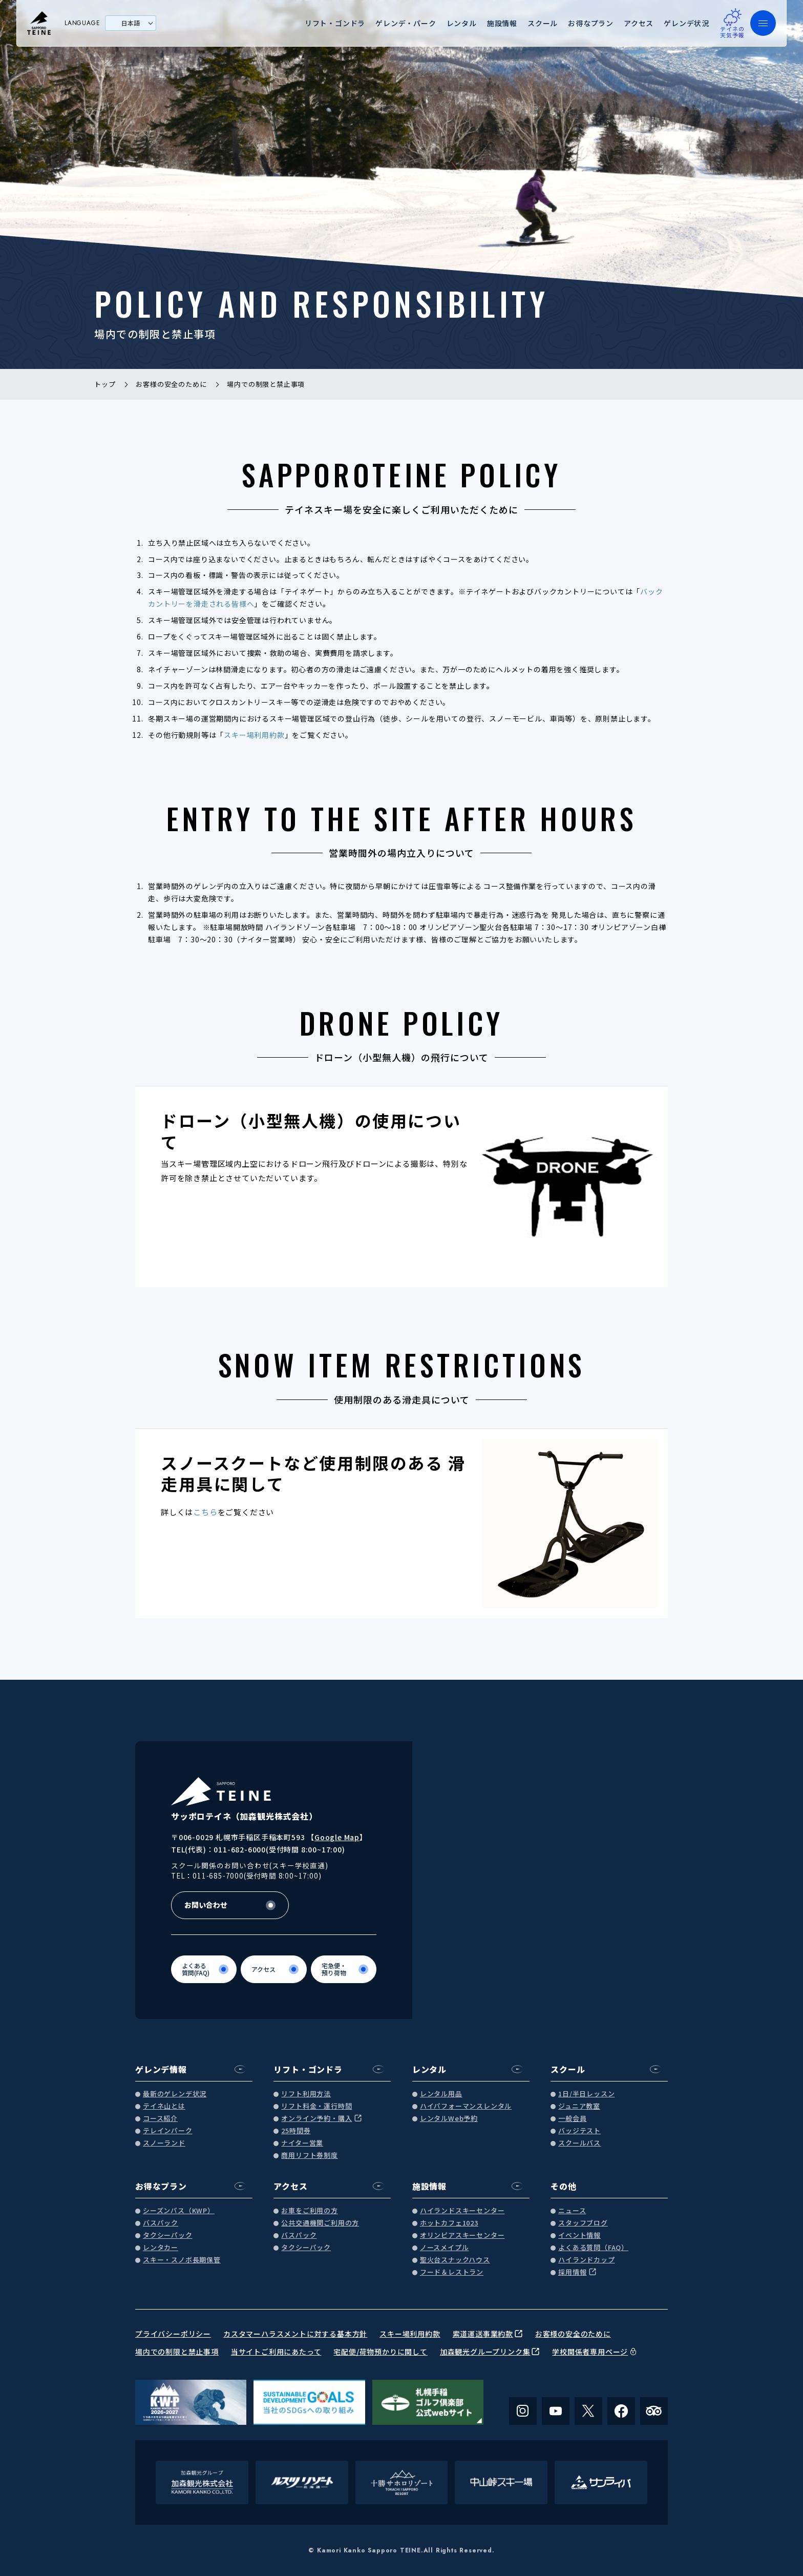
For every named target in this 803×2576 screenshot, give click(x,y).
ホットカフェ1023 (449, 2223)
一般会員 (572, 2118)
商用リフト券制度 (309, 2155)
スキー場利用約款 (254, 735)
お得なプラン (591, 23)
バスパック (160, 2223)
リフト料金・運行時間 (316, 2106)
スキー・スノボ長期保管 (182, 2260)
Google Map (337, 1837)
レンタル (462, 23)
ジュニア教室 (579, 2106)
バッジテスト (579, 2131)
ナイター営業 (302, 2143)
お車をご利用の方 (309, 2211)
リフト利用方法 (306, 2094)
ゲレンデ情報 (161, 2069)
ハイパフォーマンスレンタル (466, 2106)
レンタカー (160, 2247)
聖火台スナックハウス (455, 2260)
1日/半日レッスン (586, 2094)
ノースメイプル (444, 2247)
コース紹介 (160, 2118)
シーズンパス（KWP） (179, 2211)
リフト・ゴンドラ (335, 23)
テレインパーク (168, 2131)
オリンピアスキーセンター (462, 2235)
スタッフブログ (583, 2223)
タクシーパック (168, 2235)
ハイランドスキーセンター (462, 2211)
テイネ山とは (164, 2106)
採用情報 (572, 2272)
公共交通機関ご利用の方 (320, 2223)
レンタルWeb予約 (449, 2118)
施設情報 (502, 23)
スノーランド (164, 2143)
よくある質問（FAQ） (593, 2247)
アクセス (638, 23)
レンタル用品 (441, 2094)
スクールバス (579, 2143)
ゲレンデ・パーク (405, 23)
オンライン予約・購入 (316, 2118)
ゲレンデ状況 (686, 23)
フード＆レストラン (451, 2272)
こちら (205, 1512)
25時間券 (295, 2131)
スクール (542, 23)
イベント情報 (579, 2235)
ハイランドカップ (586, 2260)
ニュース (572, 2211)
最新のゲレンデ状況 (174, 2094)
